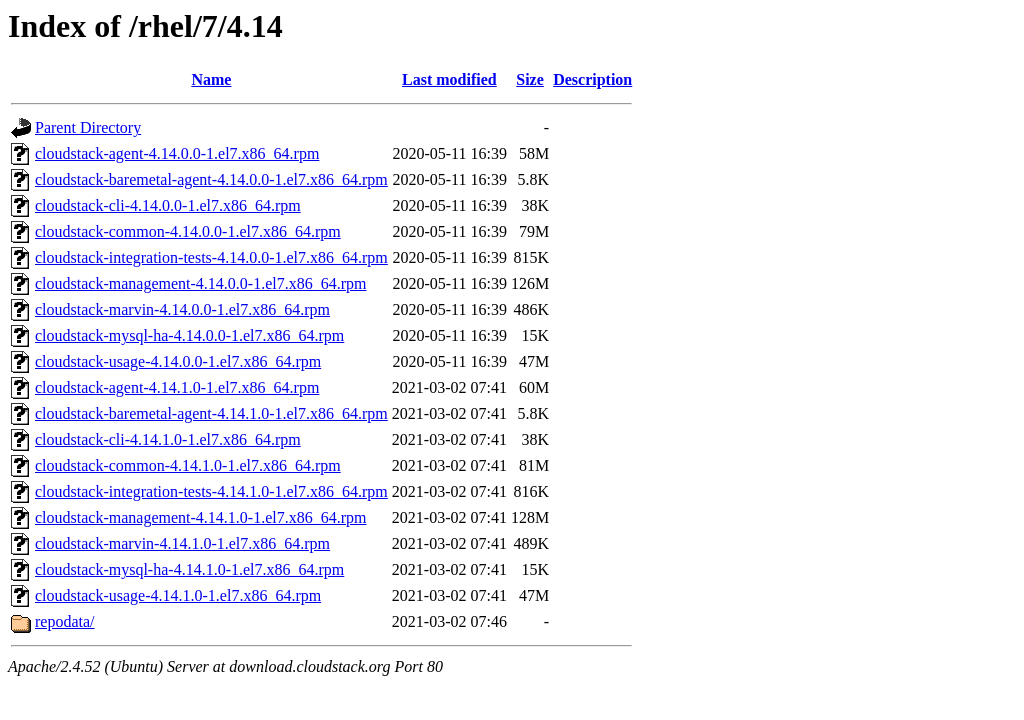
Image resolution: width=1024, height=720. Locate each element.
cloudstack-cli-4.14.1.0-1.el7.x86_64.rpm (168, 439)
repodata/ (65, 621)
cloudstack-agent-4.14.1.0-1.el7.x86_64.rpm (177, 387)
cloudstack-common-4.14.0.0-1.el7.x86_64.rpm (188, 231)
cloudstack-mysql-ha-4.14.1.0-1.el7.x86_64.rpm (189, 569)
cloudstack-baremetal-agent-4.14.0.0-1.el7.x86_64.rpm (211, 179)
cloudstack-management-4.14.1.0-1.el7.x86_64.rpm (200, 517)
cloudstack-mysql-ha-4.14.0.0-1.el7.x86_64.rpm (189, 335)
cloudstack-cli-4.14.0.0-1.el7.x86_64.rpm (168, 205)
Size (530, 79)
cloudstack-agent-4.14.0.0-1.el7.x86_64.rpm (177, 153)
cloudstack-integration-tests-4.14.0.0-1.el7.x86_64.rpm (211, 257)
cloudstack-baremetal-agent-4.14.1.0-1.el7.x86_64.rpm (211, 413)
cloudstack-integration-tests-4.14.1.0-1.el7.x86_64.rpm (211, 491)
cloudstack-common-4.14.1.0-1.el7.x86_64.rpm (188, 465)
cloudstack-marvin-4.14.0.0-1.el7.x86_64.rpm (182, 309)
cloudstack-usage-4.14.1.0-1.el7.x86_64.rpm (178, 595)
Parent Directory (88, 127)
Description (592, 79)
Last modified (449, 79)
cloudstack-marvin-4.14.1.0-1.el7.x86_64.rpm (182, 543)
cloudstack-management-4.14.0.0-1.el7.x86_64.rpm (200, 283)
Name (211, 79)
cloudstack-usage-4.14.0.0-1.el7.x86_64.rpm (178, 361)
